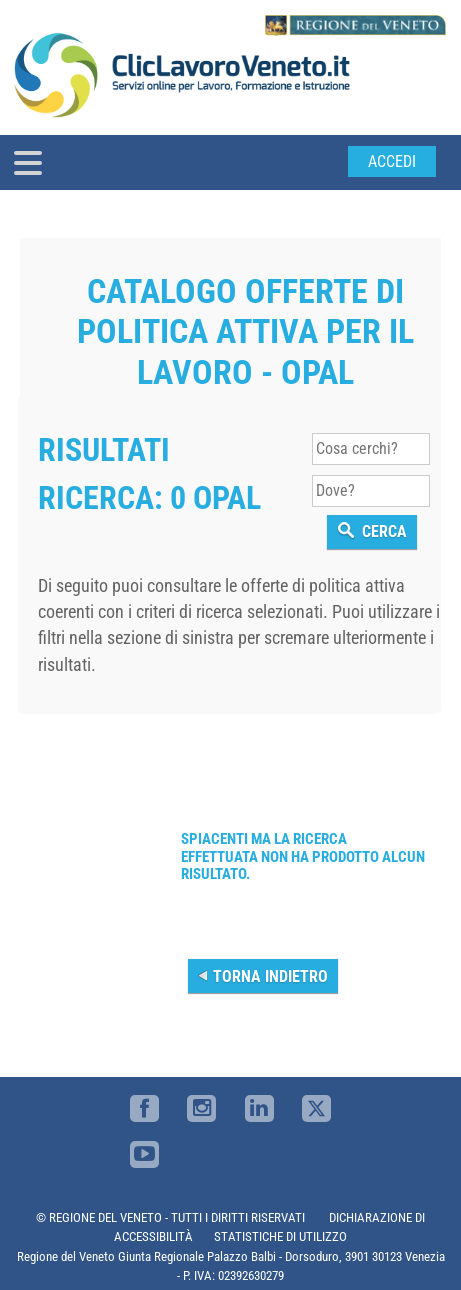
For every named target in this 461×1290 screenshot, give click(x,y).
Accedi (392, 161)
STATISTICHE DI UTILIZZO (280, 1236)
